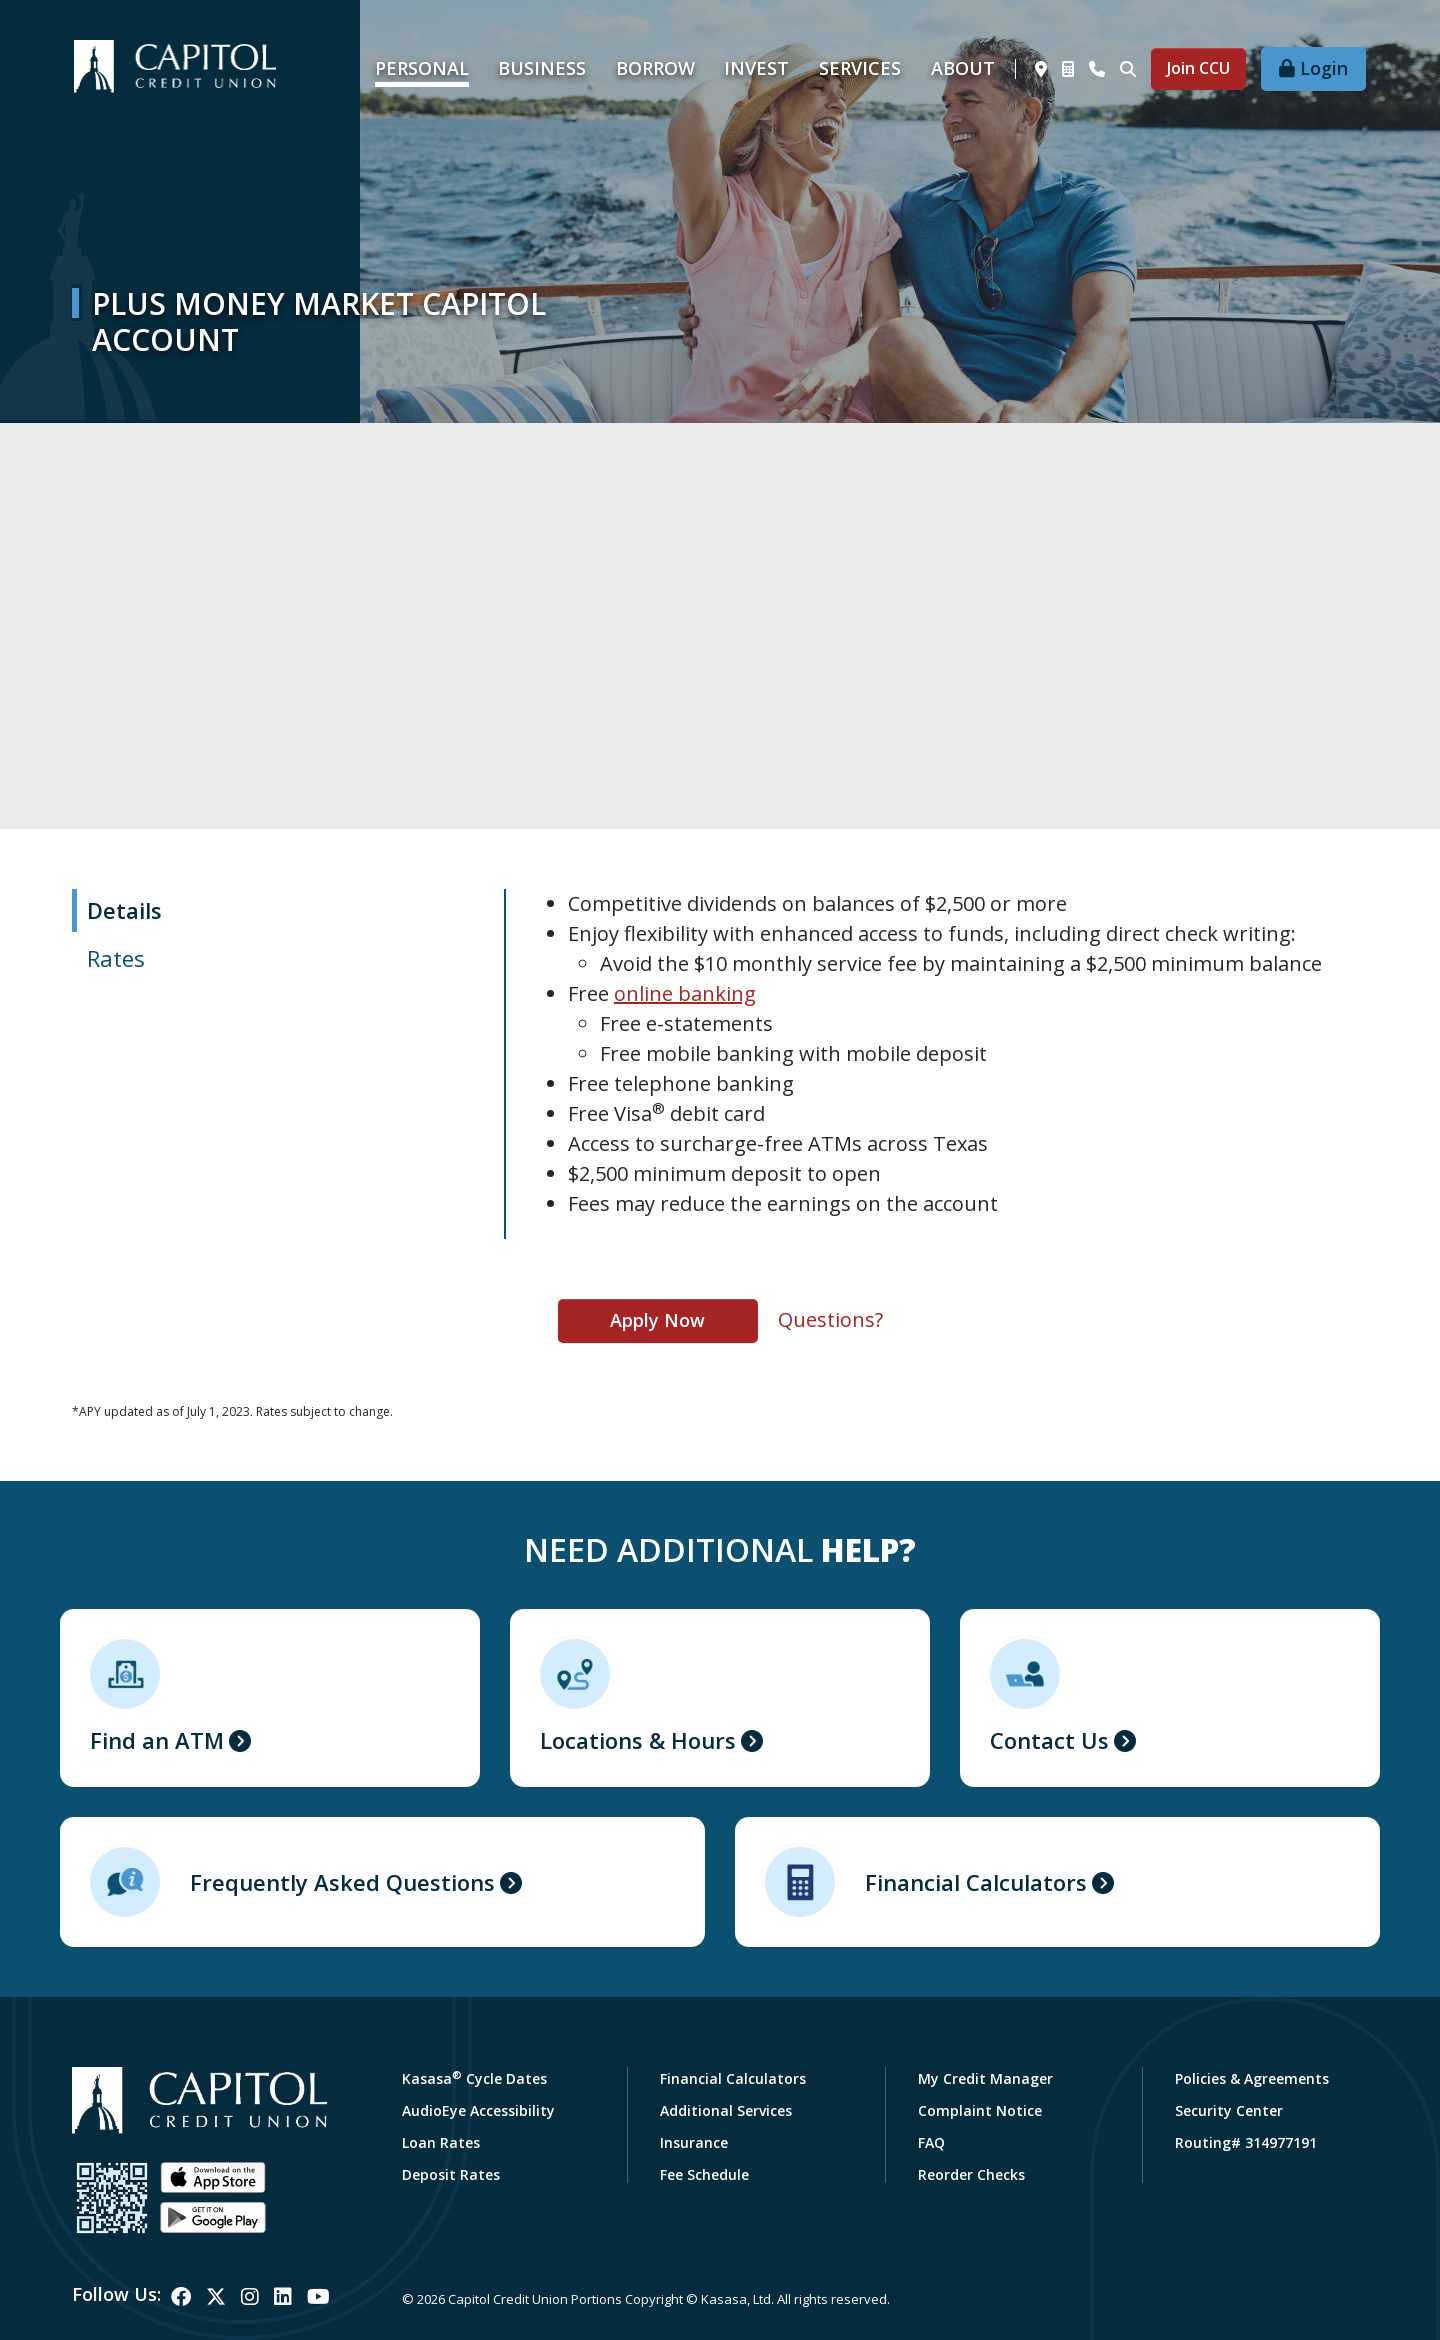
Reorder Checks (971, 2174)
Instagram (250, 2297)
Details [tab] (124, 910)
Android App (213, 2218)
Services (860, 68)
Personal (422, 68)
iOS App (213, 2178)
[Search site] (1128, 69)
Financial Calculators (976, 1882)
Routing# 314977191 (1246, 2142)
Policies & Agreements (1252, 2078)
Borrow (655, 68)
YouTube (318, 2297)
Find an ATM (157, 1740)
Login (1324, 68)
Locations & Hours (638, 1740)
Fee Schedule (704, 2174)
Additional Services (726, 2110)
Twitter (216, 2297)
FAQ (931, 2142)
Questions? (830, 1319)
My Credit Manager (985, 2078)
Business (542, 68)
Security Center (1229, 2110)
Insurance (694, 2142)
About (963, 68)
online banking (685, 993)
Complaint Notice (980, 2110)
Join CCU (1198, 68)
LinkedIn (283, 2297)
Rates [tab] (116, 958)
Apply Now (657, 1320)
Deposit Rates (451, 2174)
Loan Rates (441, 2142)
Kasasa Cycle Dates (474, 2078)
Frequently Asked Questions (342, 1882)
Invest (756, 68)
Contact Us (1049, 1740)
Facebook (181, 2297)
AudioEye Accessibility (478, 2110)
